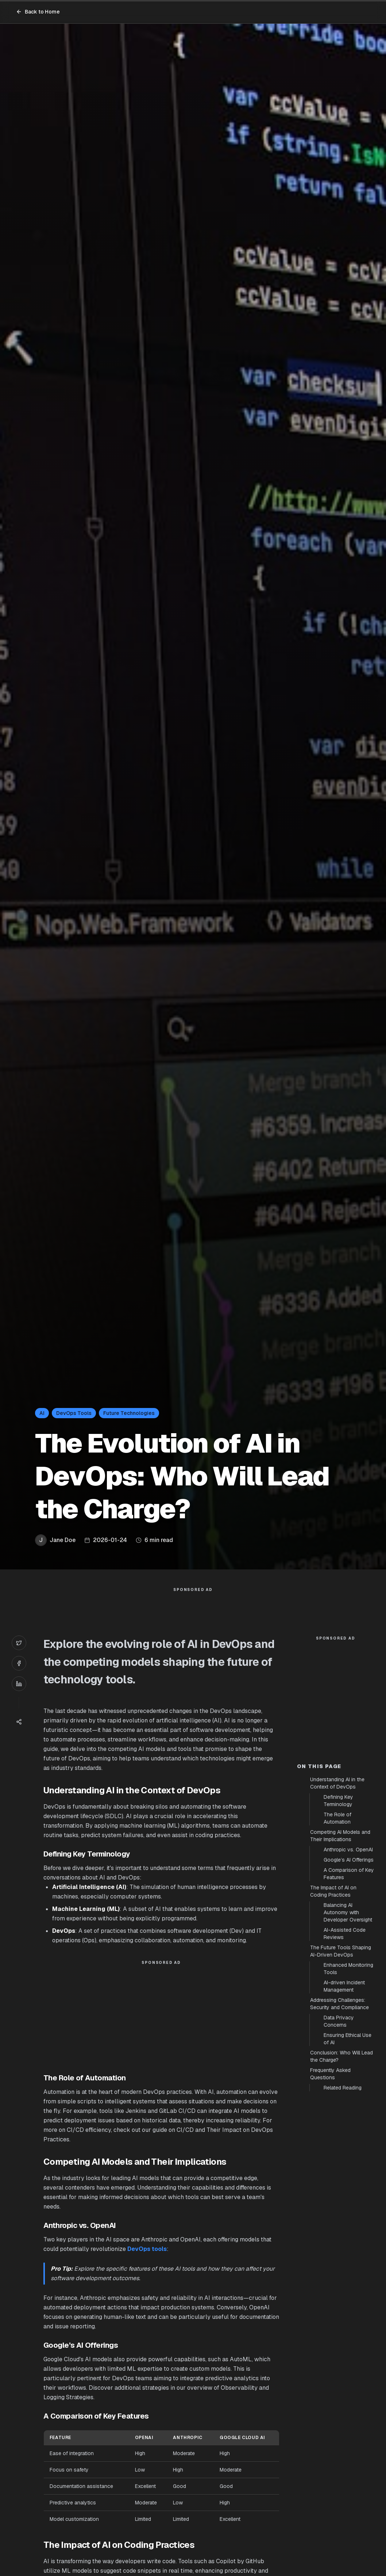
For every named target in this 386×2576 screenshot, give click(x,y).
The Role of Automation (337, 1949)
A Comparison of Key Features (349, 2005)
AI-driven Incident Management (344, 2117)
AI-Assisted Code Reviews (345, 2065)
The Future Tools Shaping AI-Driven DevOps (340, 2082)
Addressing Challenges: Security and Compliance (339, 2135)
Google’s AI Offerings (349, 1991)
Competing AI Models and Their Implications (340, 1967)
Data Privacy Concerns (339, 2152)
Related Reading (343, 2219)
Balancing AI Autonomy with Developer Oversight (348, 2043)
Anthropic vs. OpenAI (348, 1980)
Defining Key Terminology (338, 1932)
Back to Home (38, 11)
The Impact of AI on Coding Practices (333, 2022)
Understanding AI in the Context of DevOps (337, 1914)
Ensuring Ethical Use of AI (347, 2170)
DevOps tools (147, 2263)
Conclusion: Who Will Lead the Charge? (341, 2187)
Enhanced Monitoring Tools (348, 2100)
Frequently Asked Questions (330, 2205)
